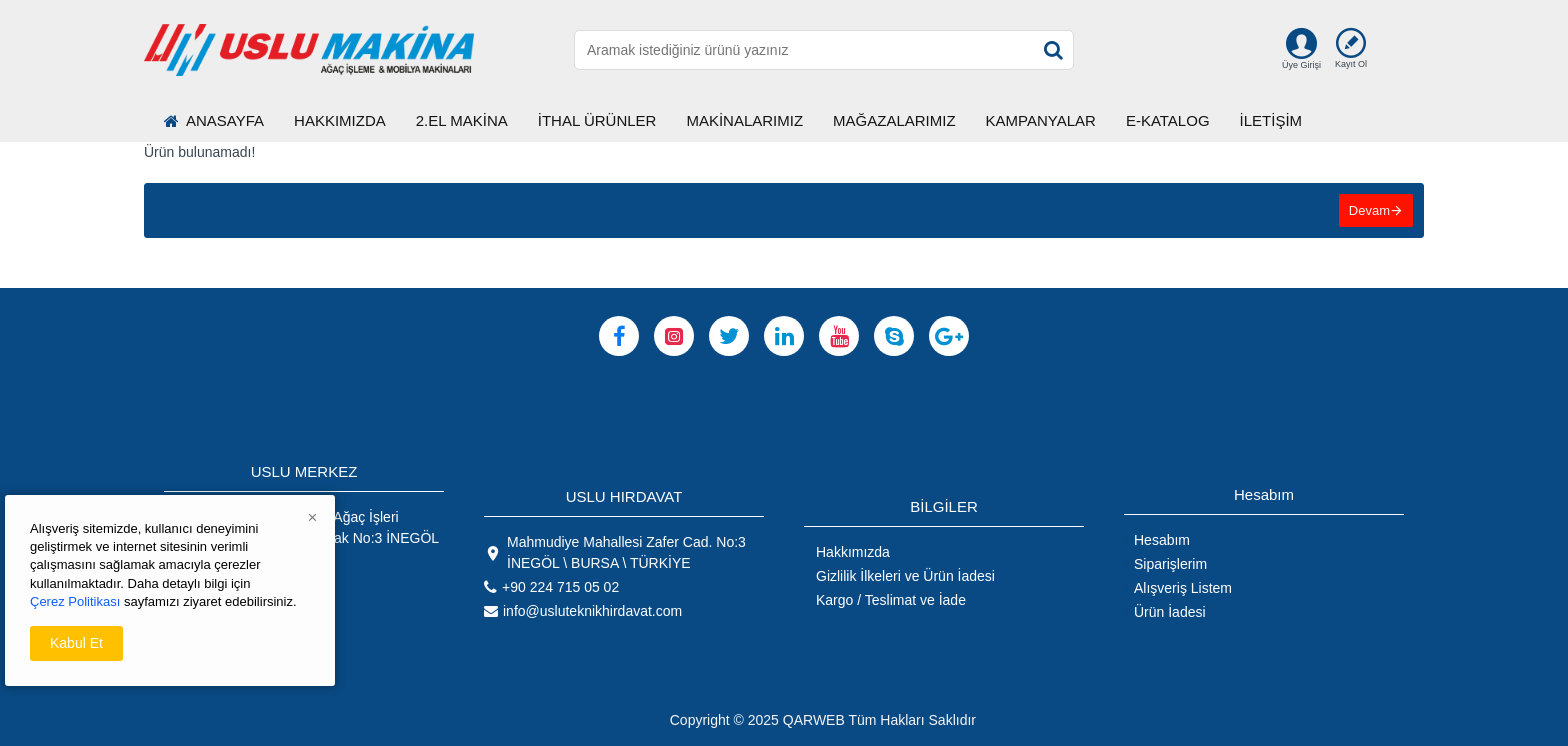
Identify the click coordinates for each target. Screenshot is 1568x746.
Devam (1369, 210)
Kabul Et (76, 643)
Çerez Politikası (75, 601)
